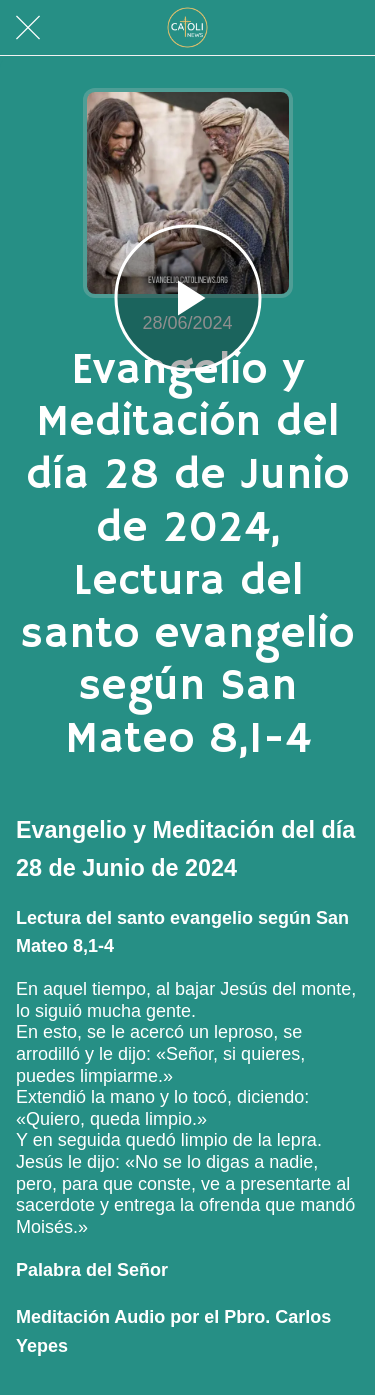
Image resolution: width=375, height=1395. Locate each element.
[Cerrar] (28, 28)
